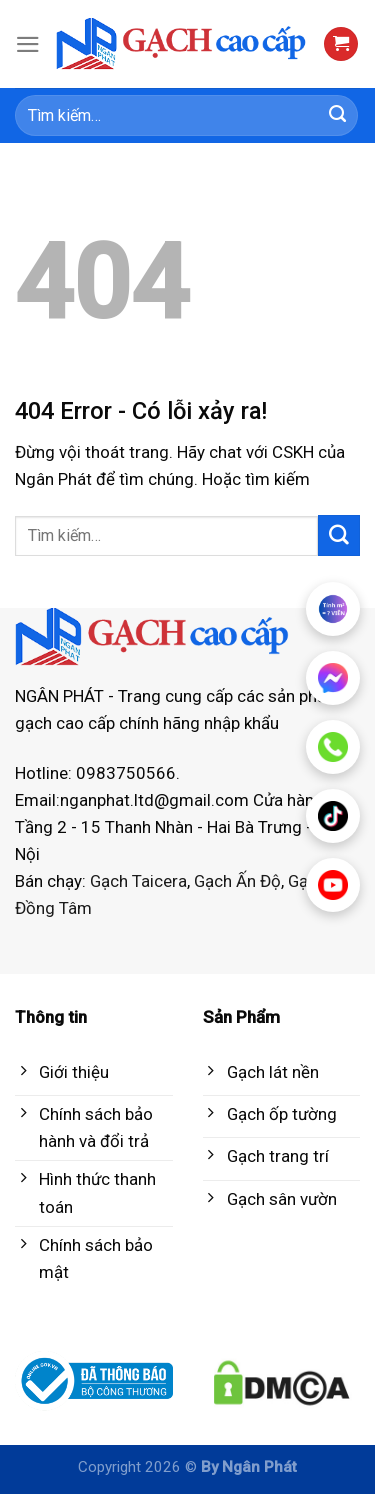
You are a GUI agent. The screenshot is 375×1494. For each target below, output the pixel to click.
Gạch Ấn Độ (237, 881)
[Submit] (338, 116)
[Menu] (28, 44)
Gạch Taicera (138, 881)
